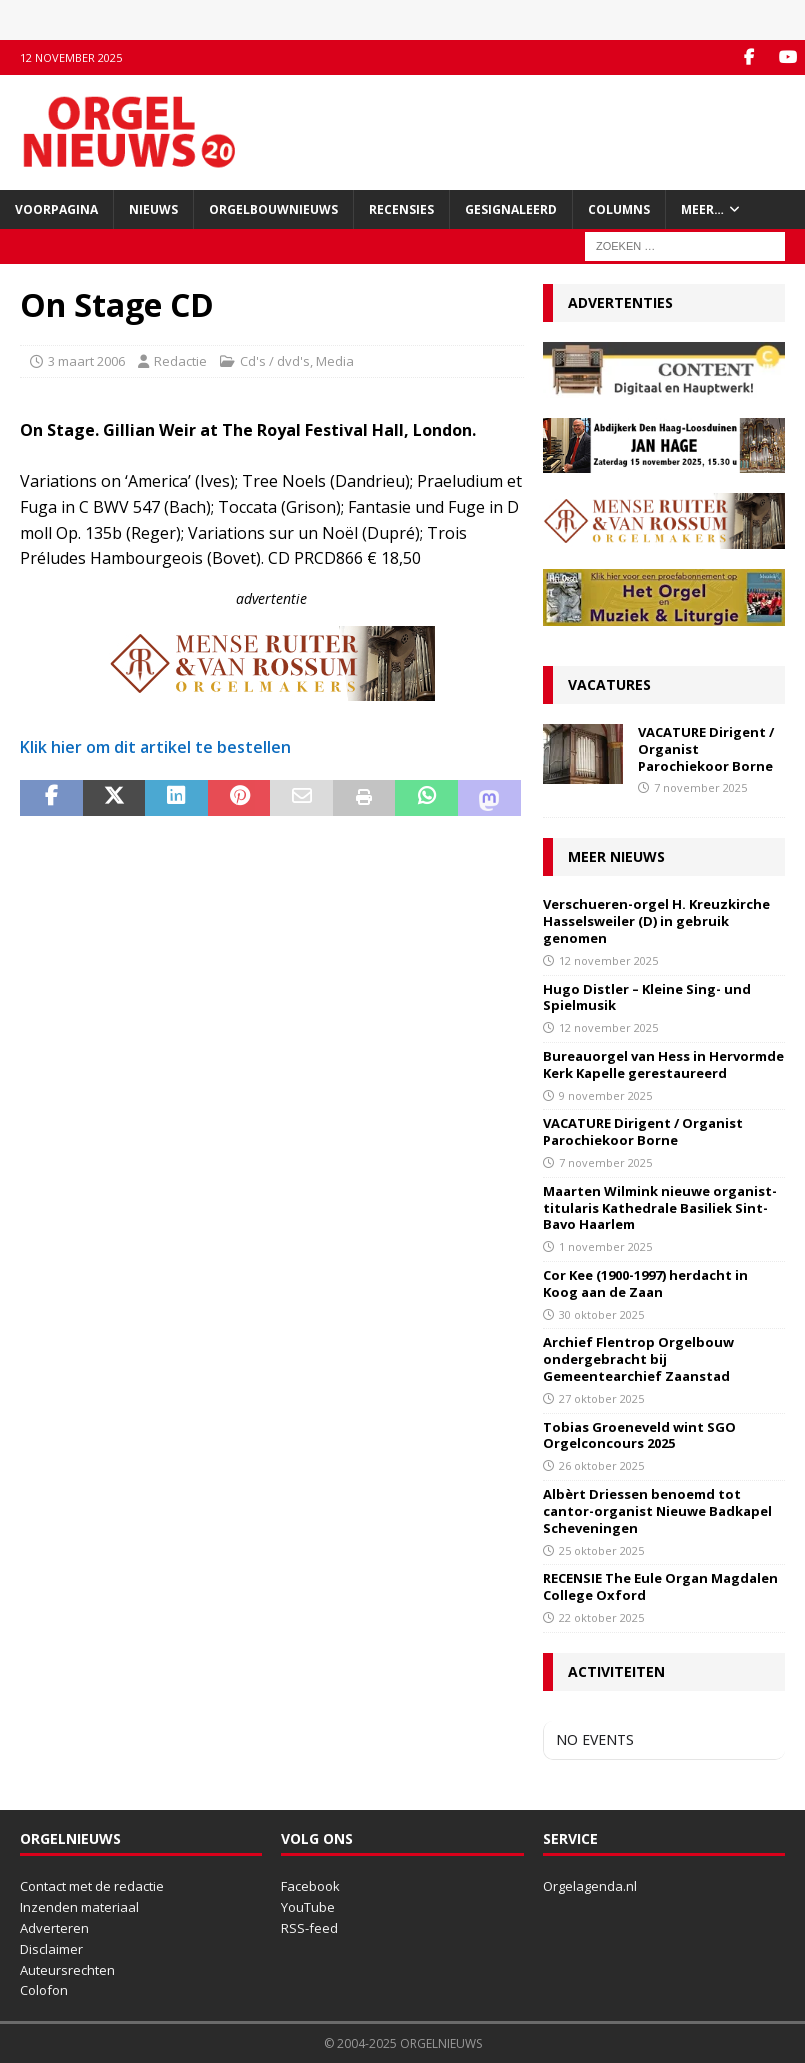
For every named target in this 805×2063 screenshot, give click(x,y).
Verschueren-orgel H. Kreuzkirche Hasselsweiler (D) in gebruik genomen (656, 921)
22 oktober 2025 (601, 1617)
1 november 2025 (605, 1246)
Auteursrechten (67, 1970)
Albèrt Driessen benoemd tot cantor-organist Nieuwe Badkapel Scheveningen (657, 1511)
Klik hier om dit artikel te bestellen (155, 747)
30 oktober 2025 (601, 1314)
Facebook (310, 1886)
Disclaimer (51, 1949)
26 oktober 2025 (601, 1465)
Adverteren (54, 1928)
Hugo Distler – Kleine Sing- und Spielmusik (647, 997)
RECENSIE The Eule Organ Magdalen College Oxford (660, 1586)
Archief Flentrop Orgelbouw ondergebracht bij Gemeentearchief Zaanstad (638, 1359)
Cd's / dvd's (275, 361)
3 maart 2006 (86, 361)
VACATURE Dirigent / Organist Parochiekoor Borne (643, 1131)
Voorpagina (56, 209)
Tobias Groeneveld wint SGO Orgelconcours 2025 (639, 1435)
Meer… (702, 209)
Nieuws (153, 209)
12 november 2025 (608, 960)
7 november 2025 (700, 787)
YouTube (308, 1907)
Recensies (401, 209)
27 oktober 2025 (601, 1398)
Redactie (180, 361)
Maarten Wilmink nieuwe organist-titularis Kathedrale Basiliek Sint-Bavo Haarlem (660, 1208)
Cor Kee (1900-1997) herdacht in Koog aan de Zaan (645, 1283)
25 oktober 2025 (601, 1550)
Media (335, 361)
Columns (619, 209)
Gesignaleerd (511, 209)
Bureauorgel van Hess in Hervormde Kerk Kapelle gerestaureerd (663, 1064)
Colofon (44, 1990)
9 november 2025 (605, 1095)
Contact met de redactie (92, 1886)
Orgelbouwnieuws (273, 209)
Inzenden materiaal (79, 1907)
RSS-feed (309, 1928)
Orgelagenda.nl (590, 1886)
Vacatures (609, 684)
